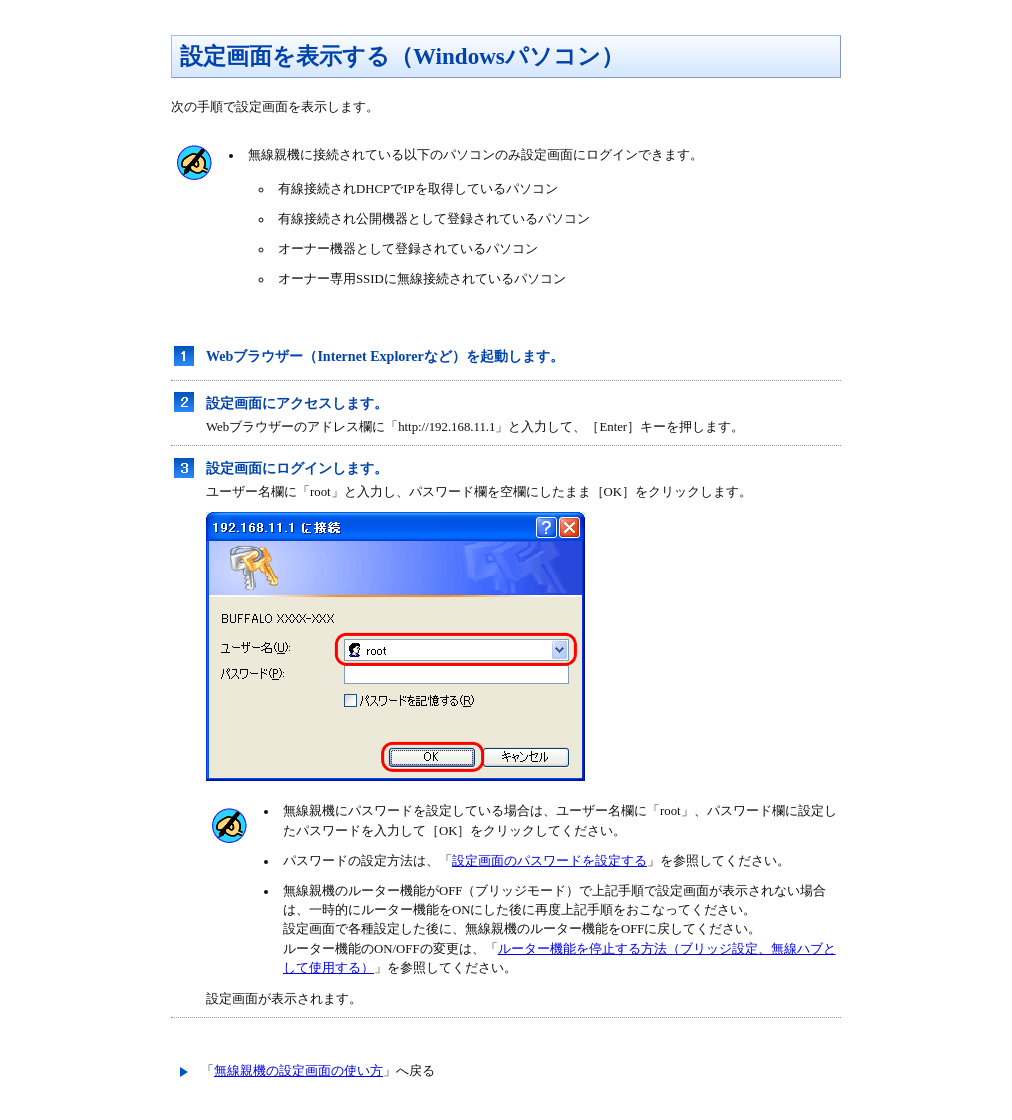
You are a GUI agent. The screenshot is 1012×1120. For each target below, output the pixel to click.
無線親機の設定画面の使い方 (298, 1071)
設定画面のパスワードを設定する (549, 861)
